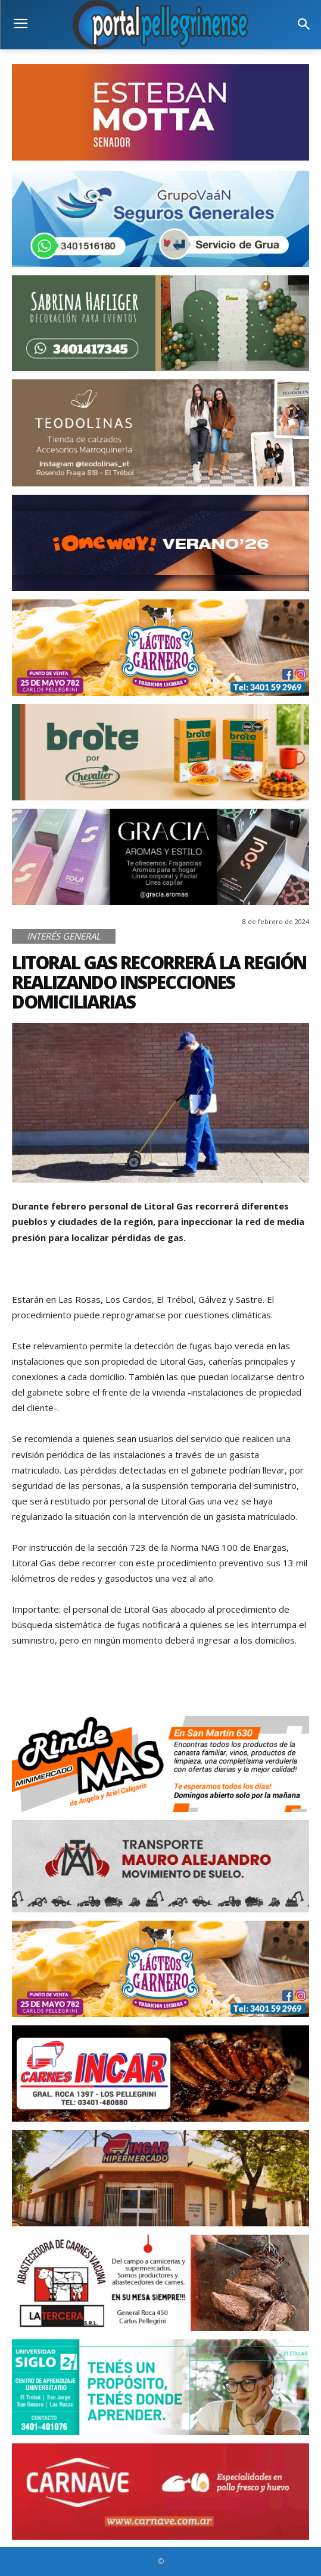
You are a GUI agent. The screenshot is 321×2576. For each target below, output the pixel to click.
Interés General (64, 936)
